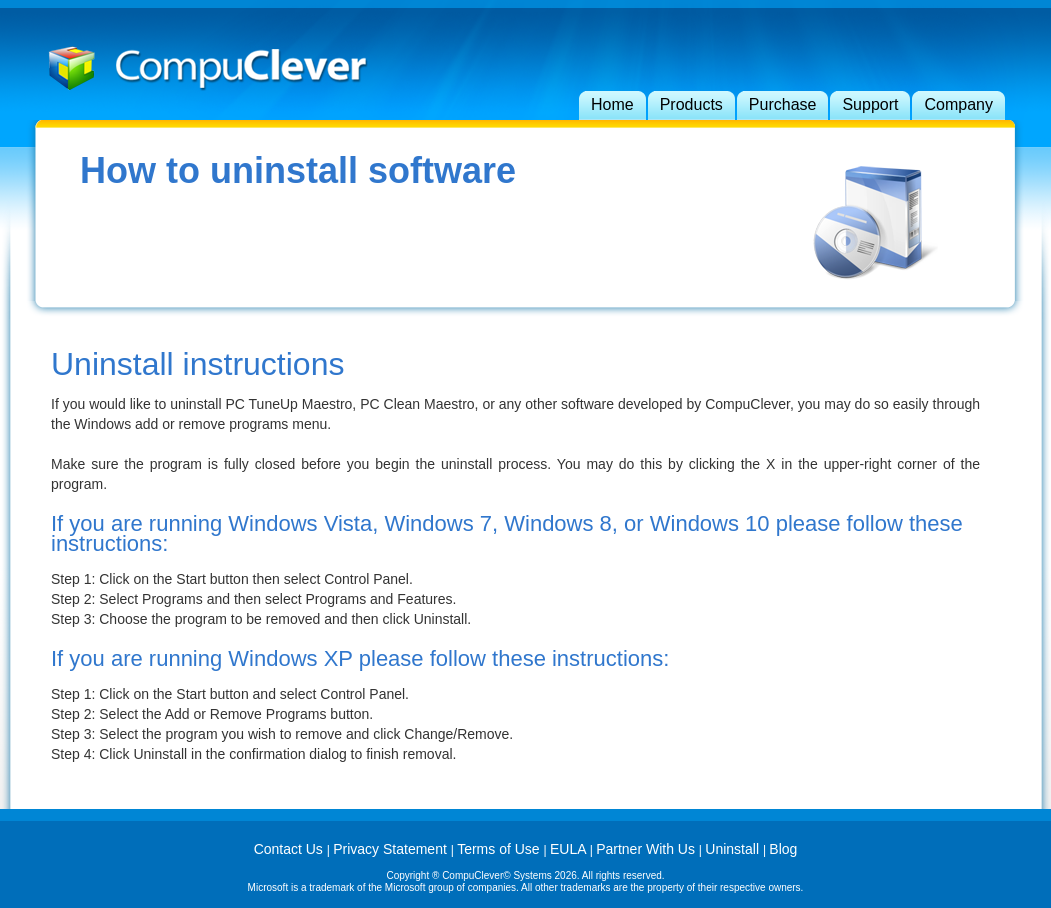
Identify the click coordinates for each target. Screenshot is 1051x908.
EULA (570, 849)
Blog (783, 849)
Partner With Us (647, 849)
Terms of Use (500, 849)
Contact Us (290, 849)
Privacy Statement (392, 849)
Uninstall (734, 849)
